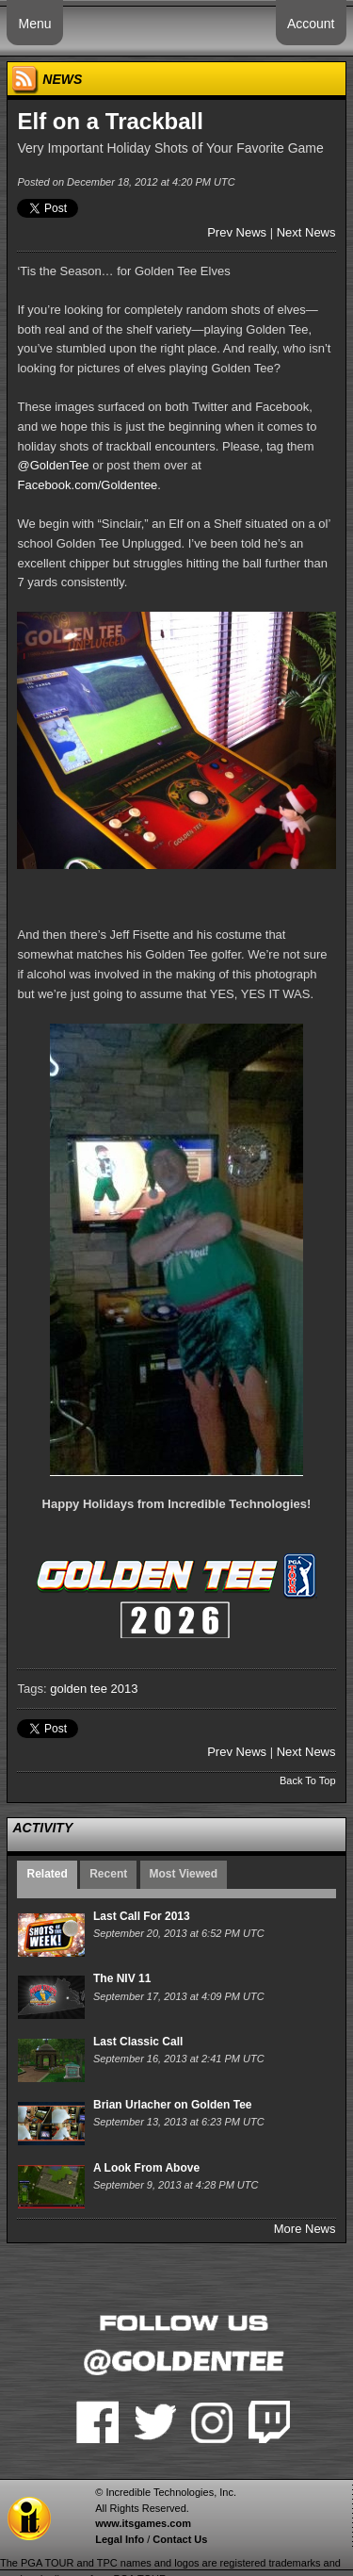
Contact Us (179, 2539)
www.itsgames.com (143, 2523)
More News (305, 2229)
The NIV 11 (122, 1978)
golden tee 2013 (93, 1689)
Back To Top (308, 1780)
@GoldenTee (52, 465)
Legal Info (119, 2539)
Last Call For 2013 (141, 1916)
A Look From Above (146, 2167)
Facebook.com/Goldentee (87, 485)
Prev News (236, 232)
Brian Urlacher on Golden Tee (172, 2104)
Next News (306, 232)
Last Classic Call (138, 2041)
